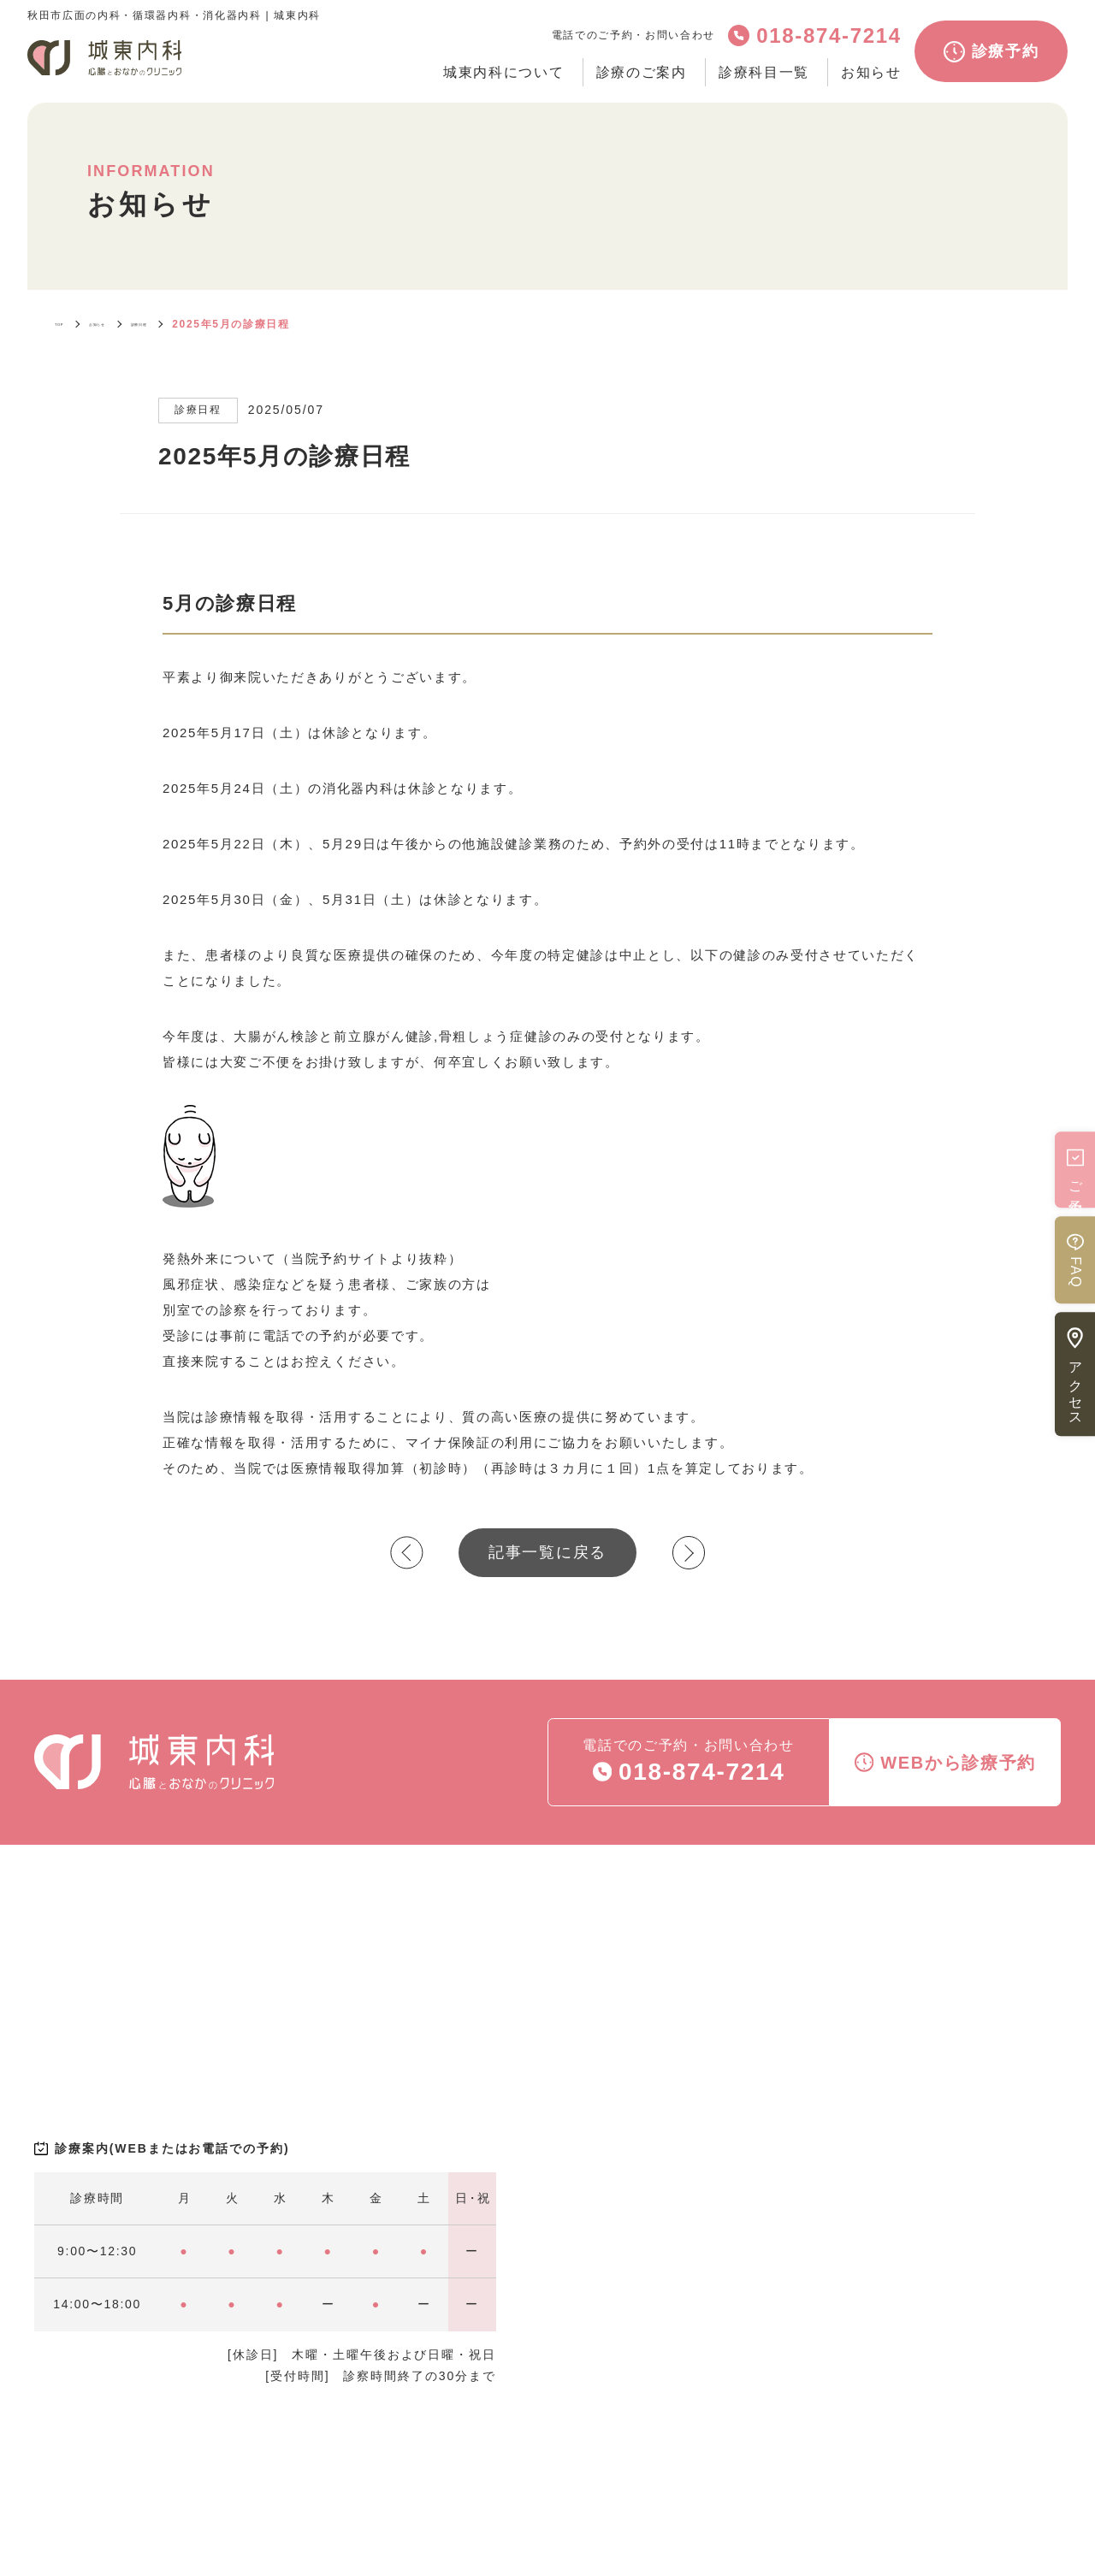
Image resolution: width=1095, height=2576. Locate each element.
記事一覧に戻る (547, 1552)
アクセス (1075, 1374)
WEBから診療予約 (945, 1762)
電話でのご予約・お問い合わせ (689, 1763)
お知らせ (871, 72)
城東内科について (503, 72)
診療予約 (991, 51)
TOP (67, 324)
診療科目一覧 (764, 72)
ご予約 (1075, 1169)
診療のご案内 (641, 72)
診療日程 (204, 324)
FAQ (1075, 1260)
